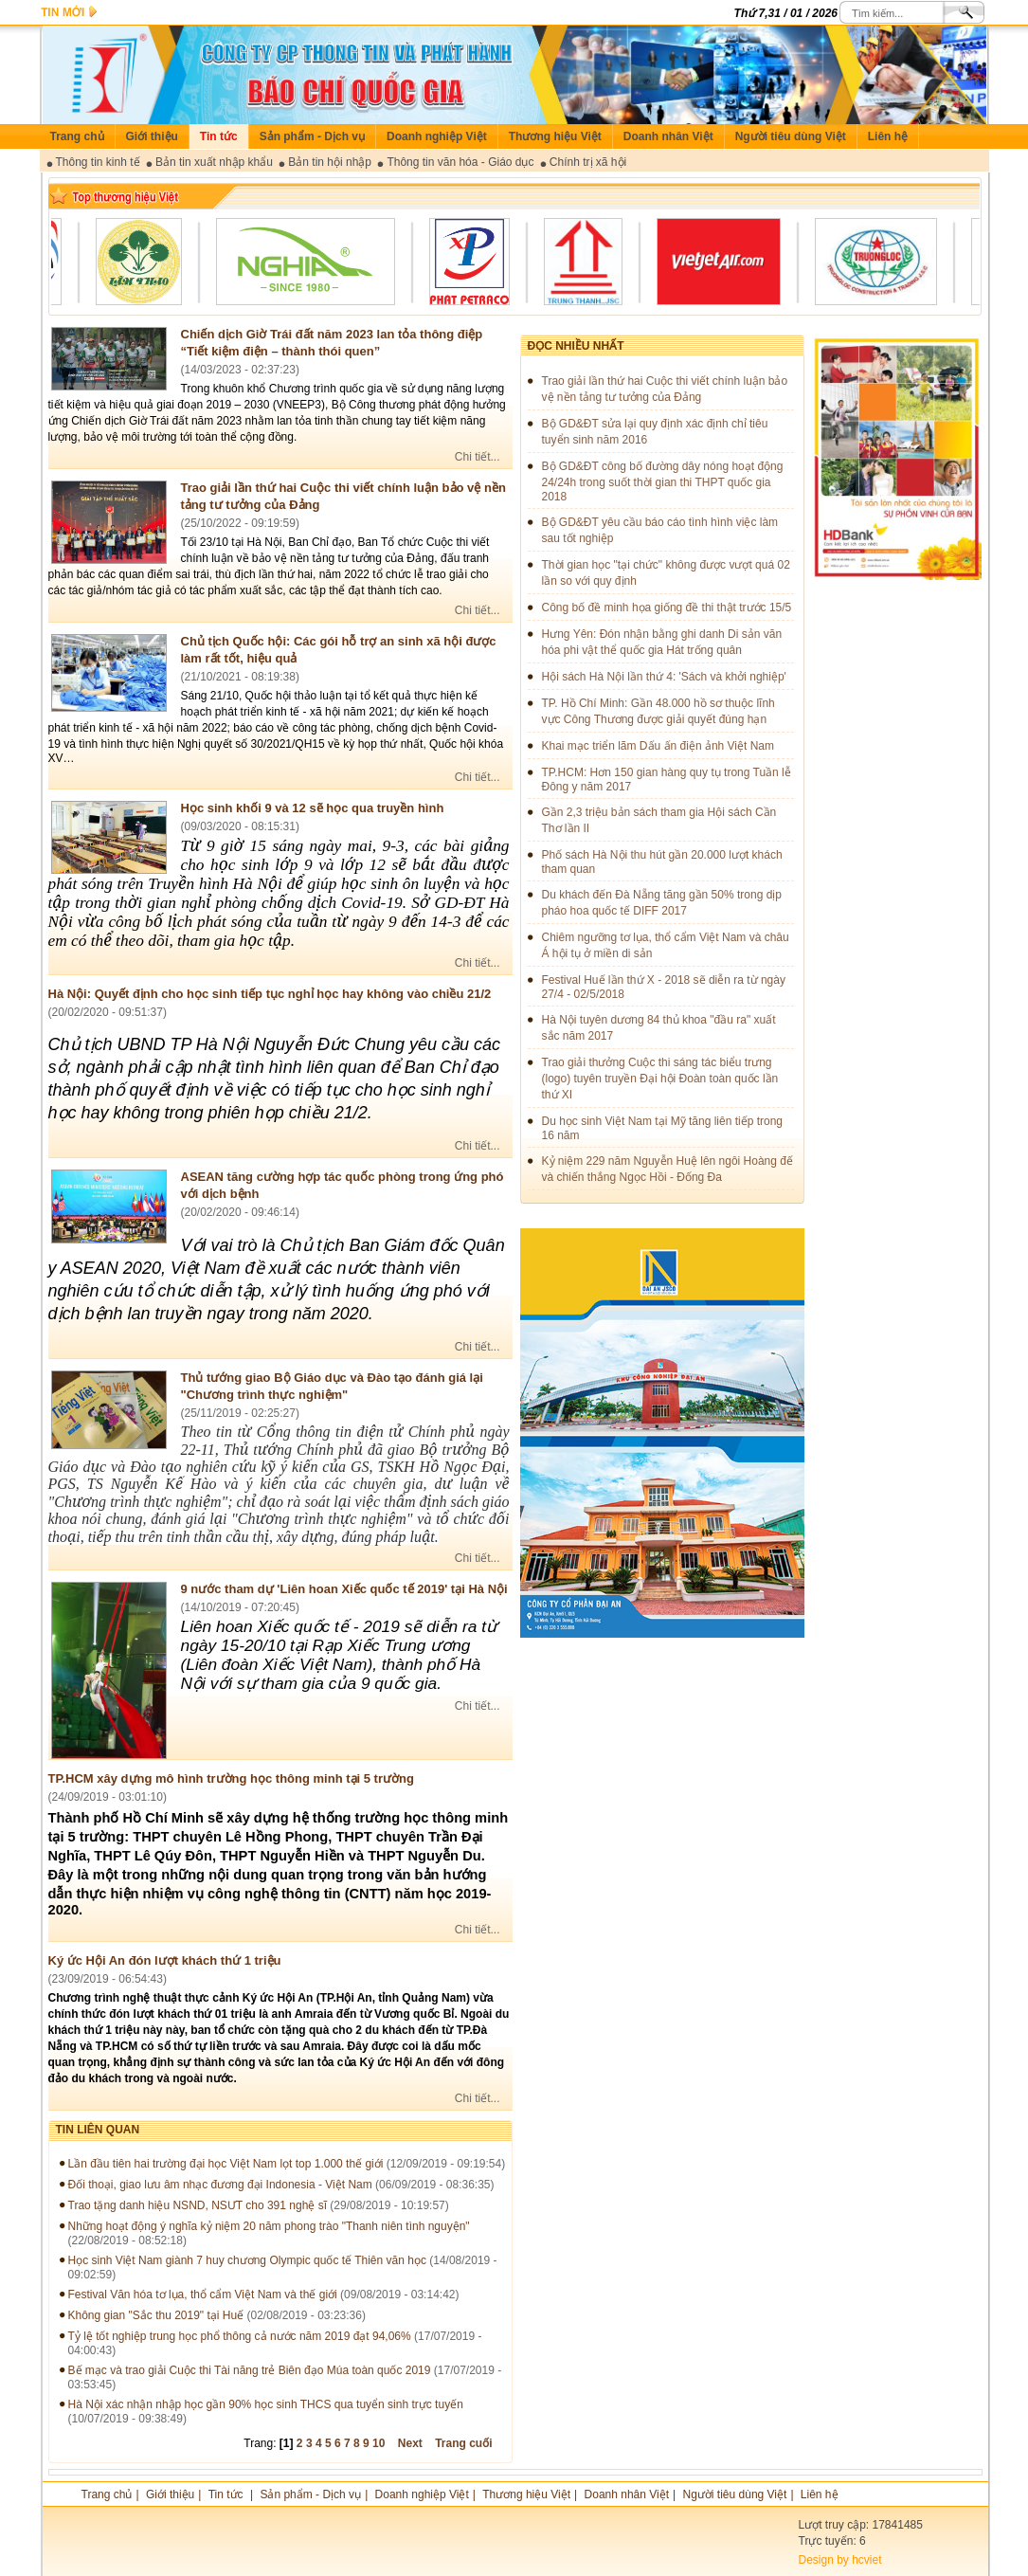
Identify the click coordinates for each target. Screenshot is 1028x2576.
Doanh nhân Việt (668, 136)
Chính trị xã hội (588, 162)
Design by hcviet (840, 2560)
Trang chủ (77, 136)
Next (410, 2443)
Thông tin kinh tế (98, 162)
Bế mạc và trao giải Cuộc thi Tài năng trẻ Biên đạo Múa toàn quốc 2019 (251, 2370)
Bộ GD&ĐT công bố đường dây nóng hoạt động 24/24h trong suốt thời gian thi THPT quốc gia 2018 (663, 481)
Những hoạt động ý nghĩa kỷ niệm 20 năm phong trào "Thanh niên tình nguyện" (269, 2226)
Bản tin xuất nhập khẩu (214, 162)
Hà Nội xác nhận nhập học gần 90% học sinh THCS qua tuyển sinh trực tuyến (265, 2404)
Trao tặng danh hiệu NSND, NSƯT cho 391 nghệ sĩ (197, 2205)
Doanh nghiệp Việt (437, 136)
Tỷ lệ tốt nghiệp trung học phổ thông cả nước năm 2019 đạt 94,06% (239, 2336)
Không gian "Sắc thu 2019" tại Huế (156, 2315)
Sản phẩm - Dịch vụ (312, 136)
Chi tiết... (477, 456)
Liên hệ (888, 136)
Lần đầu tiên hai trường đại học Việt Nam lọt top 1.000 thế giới (226, 2163)
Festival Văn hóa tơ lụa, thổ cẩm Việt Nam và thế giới (202, 2294)
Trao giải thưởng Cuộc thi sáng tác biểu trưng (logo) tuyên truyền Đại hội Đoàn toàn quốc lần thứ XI (660, 1078)
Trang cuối (463, 2443)
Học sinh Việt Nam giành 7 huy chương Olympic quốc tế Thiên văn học (247, 2260)
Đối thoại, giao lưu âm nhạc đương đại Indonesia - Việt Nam (220, 2184)
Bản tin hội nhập (329, 162)
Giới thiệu (152, 136)
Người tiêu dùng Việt (790, 136)
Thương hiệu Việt (555, 136)
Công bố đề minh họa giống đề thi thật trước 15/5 (667, 607)
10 (378, 2443)
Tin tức (219, 136)
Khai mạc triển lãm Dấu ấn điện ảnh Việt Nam (658, 746)
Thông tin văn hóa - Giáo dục (460, 162)
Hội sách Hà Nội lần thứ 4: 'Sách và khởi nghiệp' (664, 676)
